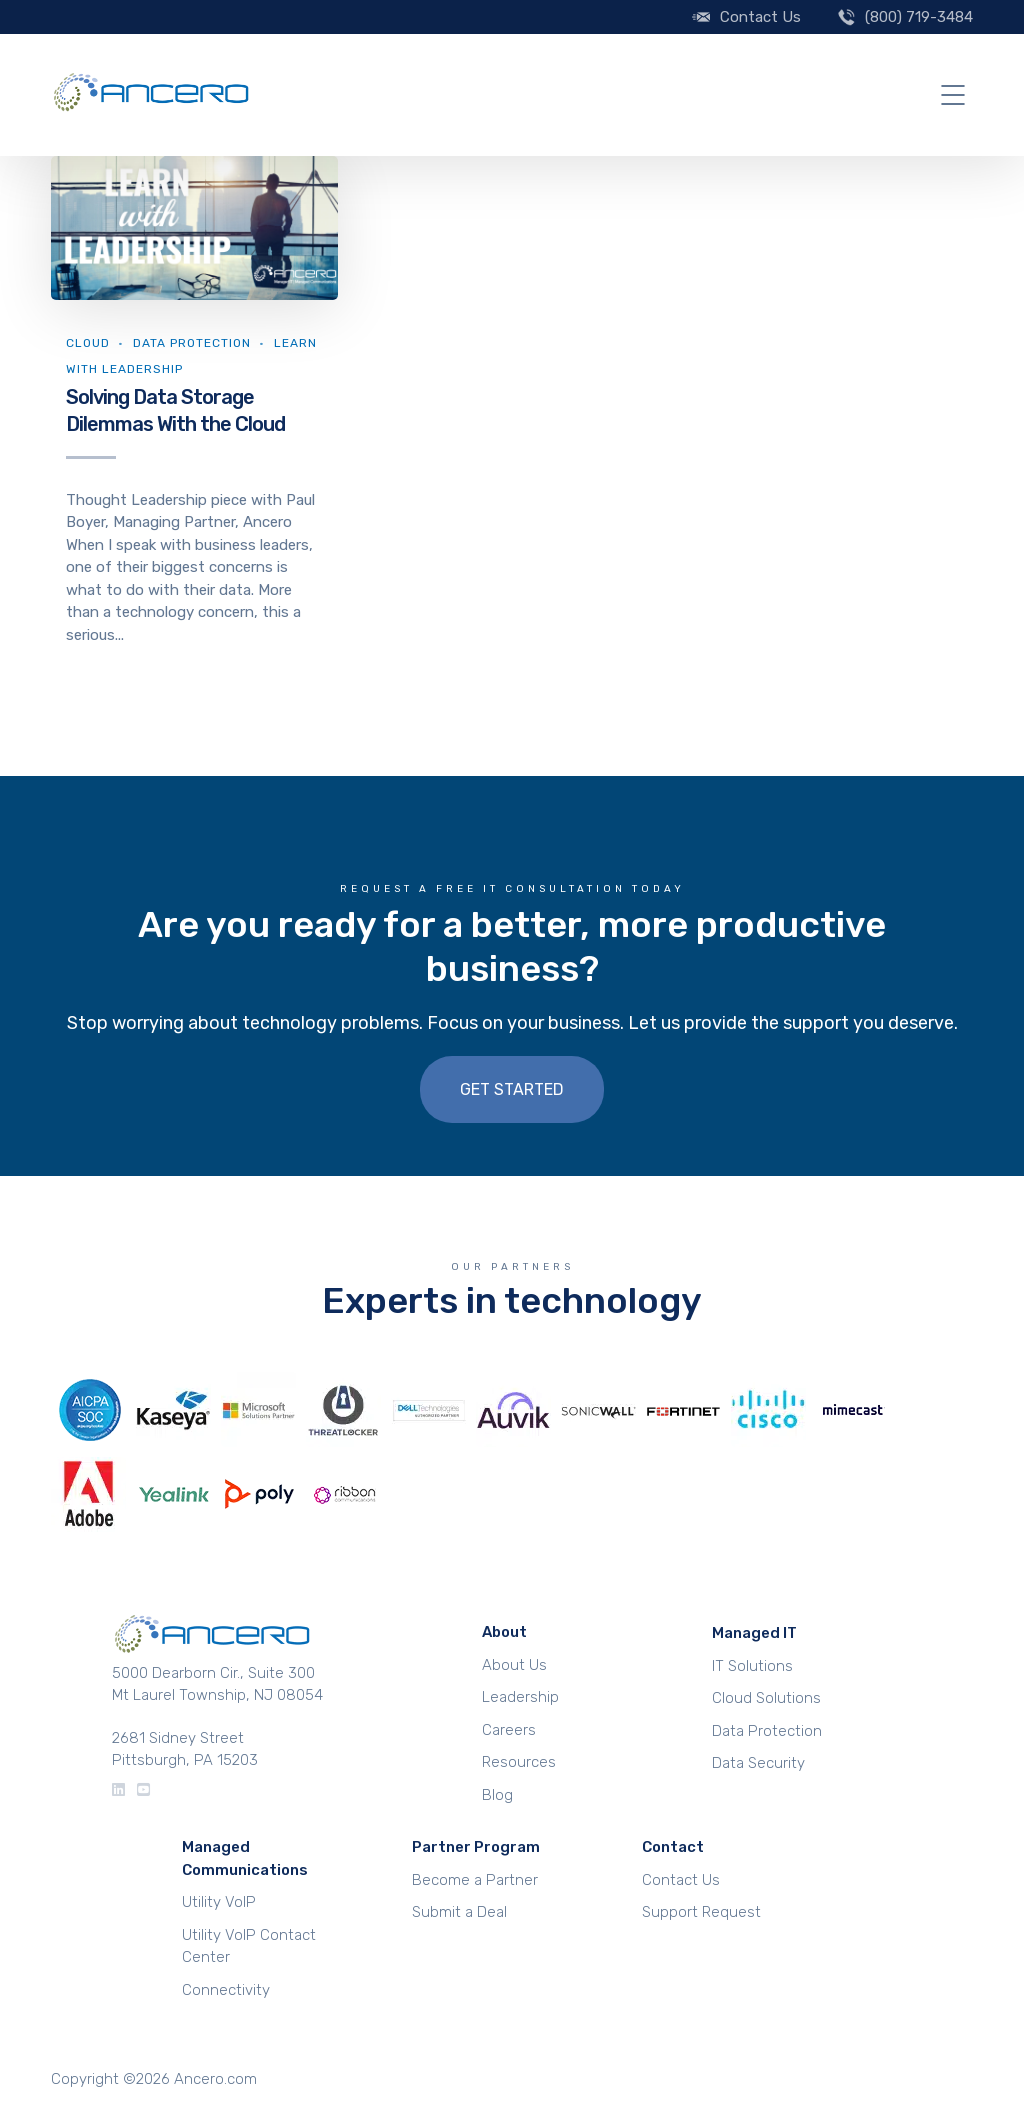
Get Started (512, 1089)
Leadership (520, 1697)
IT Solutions (752, 1666)
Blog (497, 1795)
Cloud (88, 343)
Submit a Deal (459, 1912)
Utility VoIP (219, 1902)
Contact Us (760, 17)
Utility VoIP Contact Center (249, 1946)
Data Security (758, 1763)
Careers (509, 1730)
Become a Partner (475, 1880)
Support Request (701, 1912)
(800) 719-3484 (919, 17)
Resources (519, 1762)
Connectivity (226, 1990)
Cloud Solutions (766, 1698)
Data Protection (192, 343)
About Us (514, 1665)
